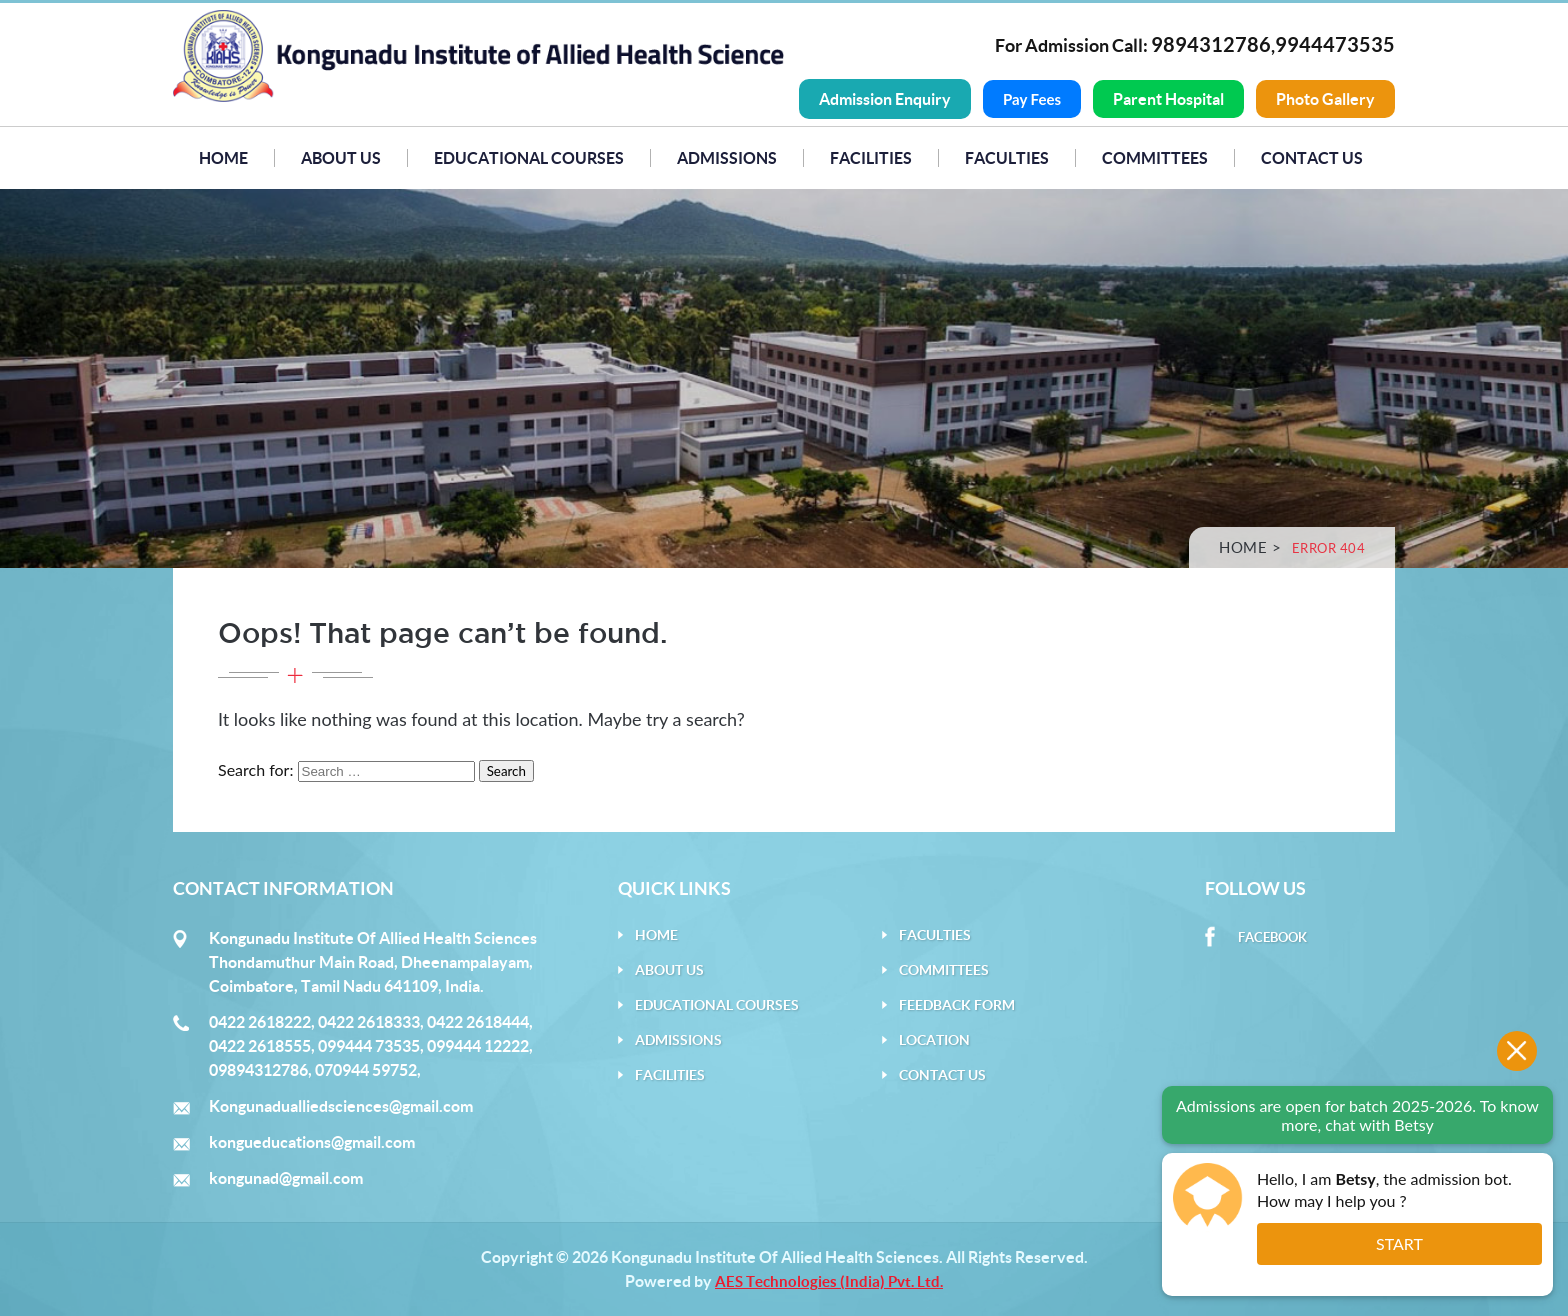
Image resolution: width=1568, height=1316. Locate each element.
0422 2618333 (369, 1022)
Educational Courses (529, 158)
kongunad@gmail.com (286, 1178)
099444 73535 (369, 1046)
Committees (1155, 158)
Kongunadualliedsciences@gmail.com (341, 1106)
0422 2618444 (478, 1022)
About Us (341, 158)
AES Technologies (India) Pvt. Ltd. (829, 1281)
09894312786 (258, 1070)
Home (223, 158)
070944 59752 (366, 1070)
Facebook (1272, 937)
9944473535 (1335, 44)
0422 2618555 (260, 1046)
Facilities (871, 158)
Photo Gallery (1325, 99)
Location (934, 1040)
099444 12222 (478, 1046)
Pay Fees (1032, 99)
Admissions (727, 158)
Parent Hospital (1168, 99)
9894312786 (1211, 44)
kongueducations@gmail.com (312, 1142)
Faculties (1007, 158)
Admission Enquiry (885, 99)
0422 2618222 (260, 1022)
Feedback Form (957, 1005)
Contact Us (1312, 158)
